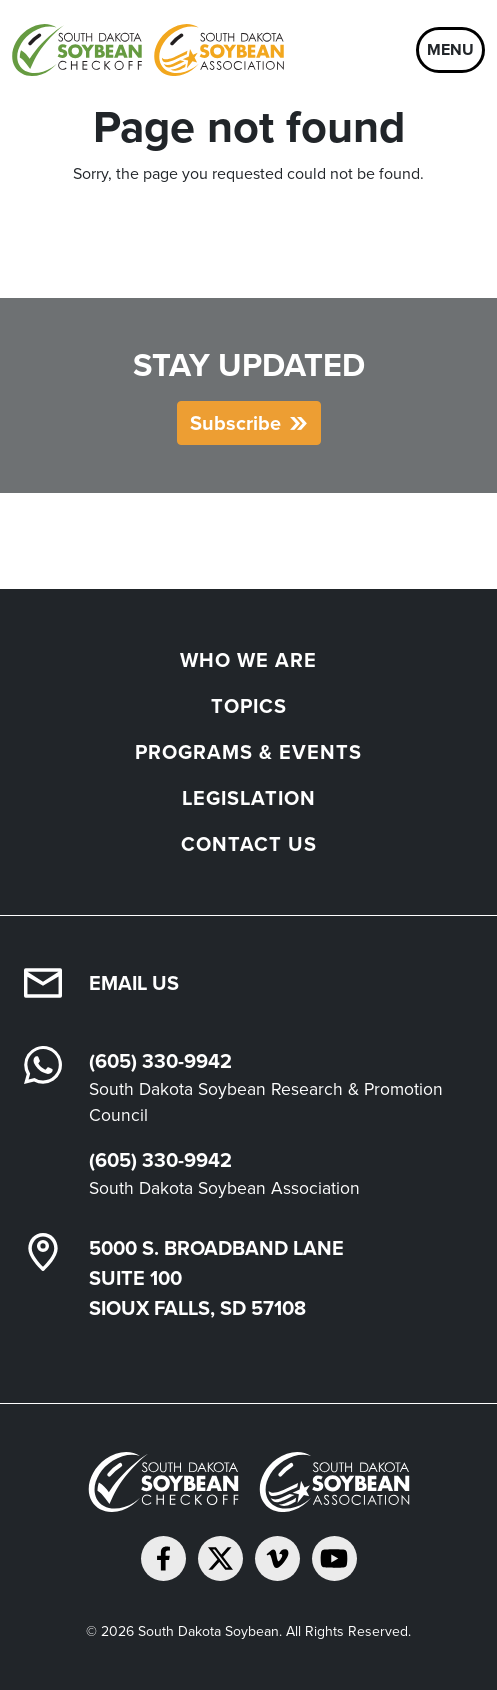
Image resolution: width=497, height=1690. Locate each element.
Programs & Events (248, 752)
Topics (249, 706)
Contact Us (249, 844)
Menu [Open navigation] (450, 49)
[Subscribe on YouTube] (334, 1558)
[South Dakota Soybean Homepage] (148, 50)
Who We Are (248, 660)
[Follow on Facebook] (163, 1558)
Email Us (134, 983)
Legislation (249, 798)
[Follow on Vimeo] (277, 1558)
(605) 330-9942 (160, 1061)
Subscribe (235, 423)
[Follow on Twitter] (220, 1558)
